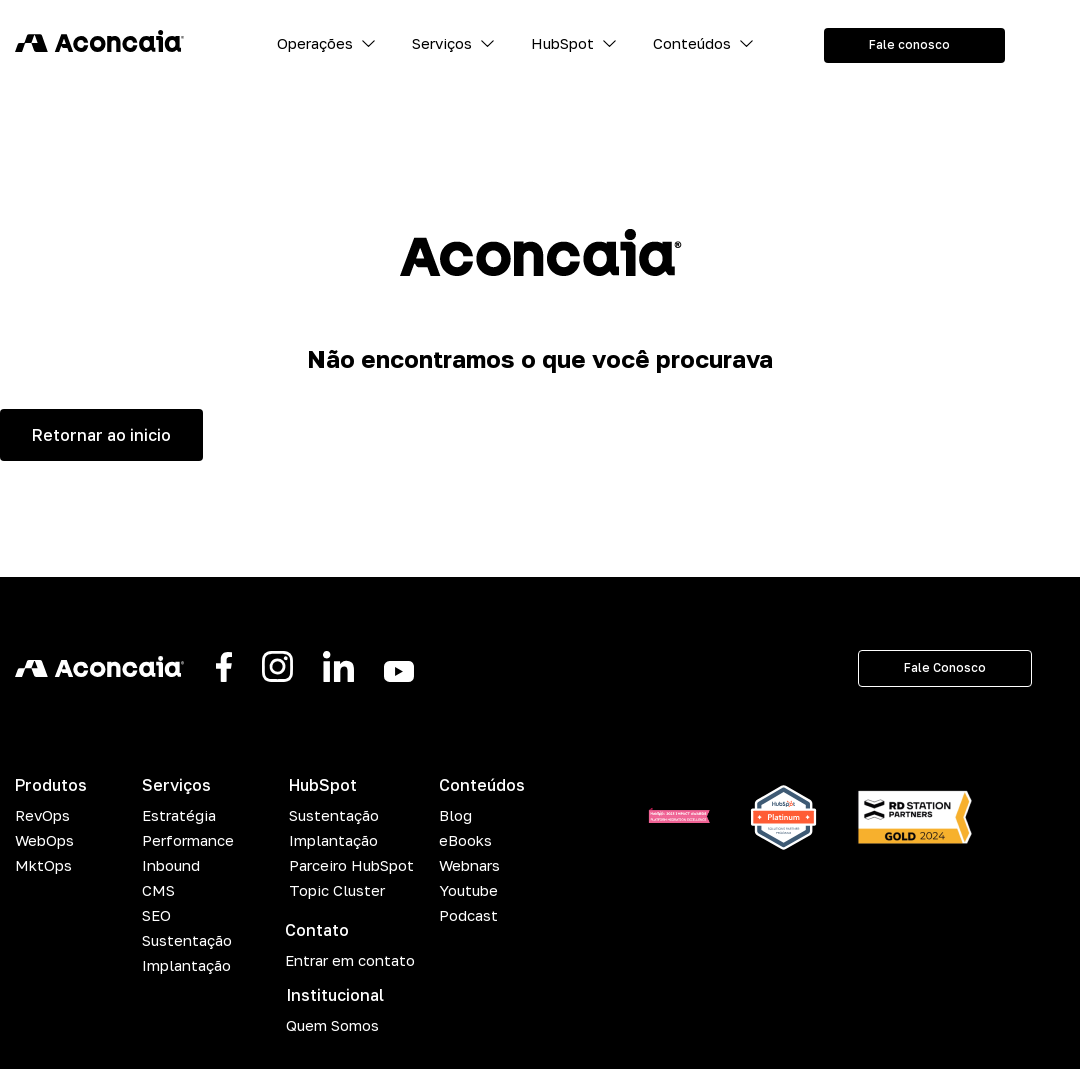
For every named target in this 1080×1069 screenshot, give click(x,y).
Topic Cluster (337, 890)
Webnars (469, 865)
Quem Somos (332, 1025)
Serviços (442, 43)
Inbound (171, 865)
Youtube (468, 890)
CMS (158, 890)
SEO (156, 915)
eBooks (465, 840)
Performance (188, 840)
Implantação (186, 965)
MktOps (43, 865)
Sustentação (187, 940)
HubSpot (562, 43)
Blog (455, 815)
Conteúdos (692, 43)
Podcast (468, 915)
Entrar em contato (350, 960)
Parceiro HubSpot (351, 865)
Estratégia (179, 815)
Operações (315, 43)
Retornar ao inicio (101, 435)
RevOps (42, 815)
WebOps (44, 840)
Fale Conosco (945, 667)
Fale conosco (909, 44)
